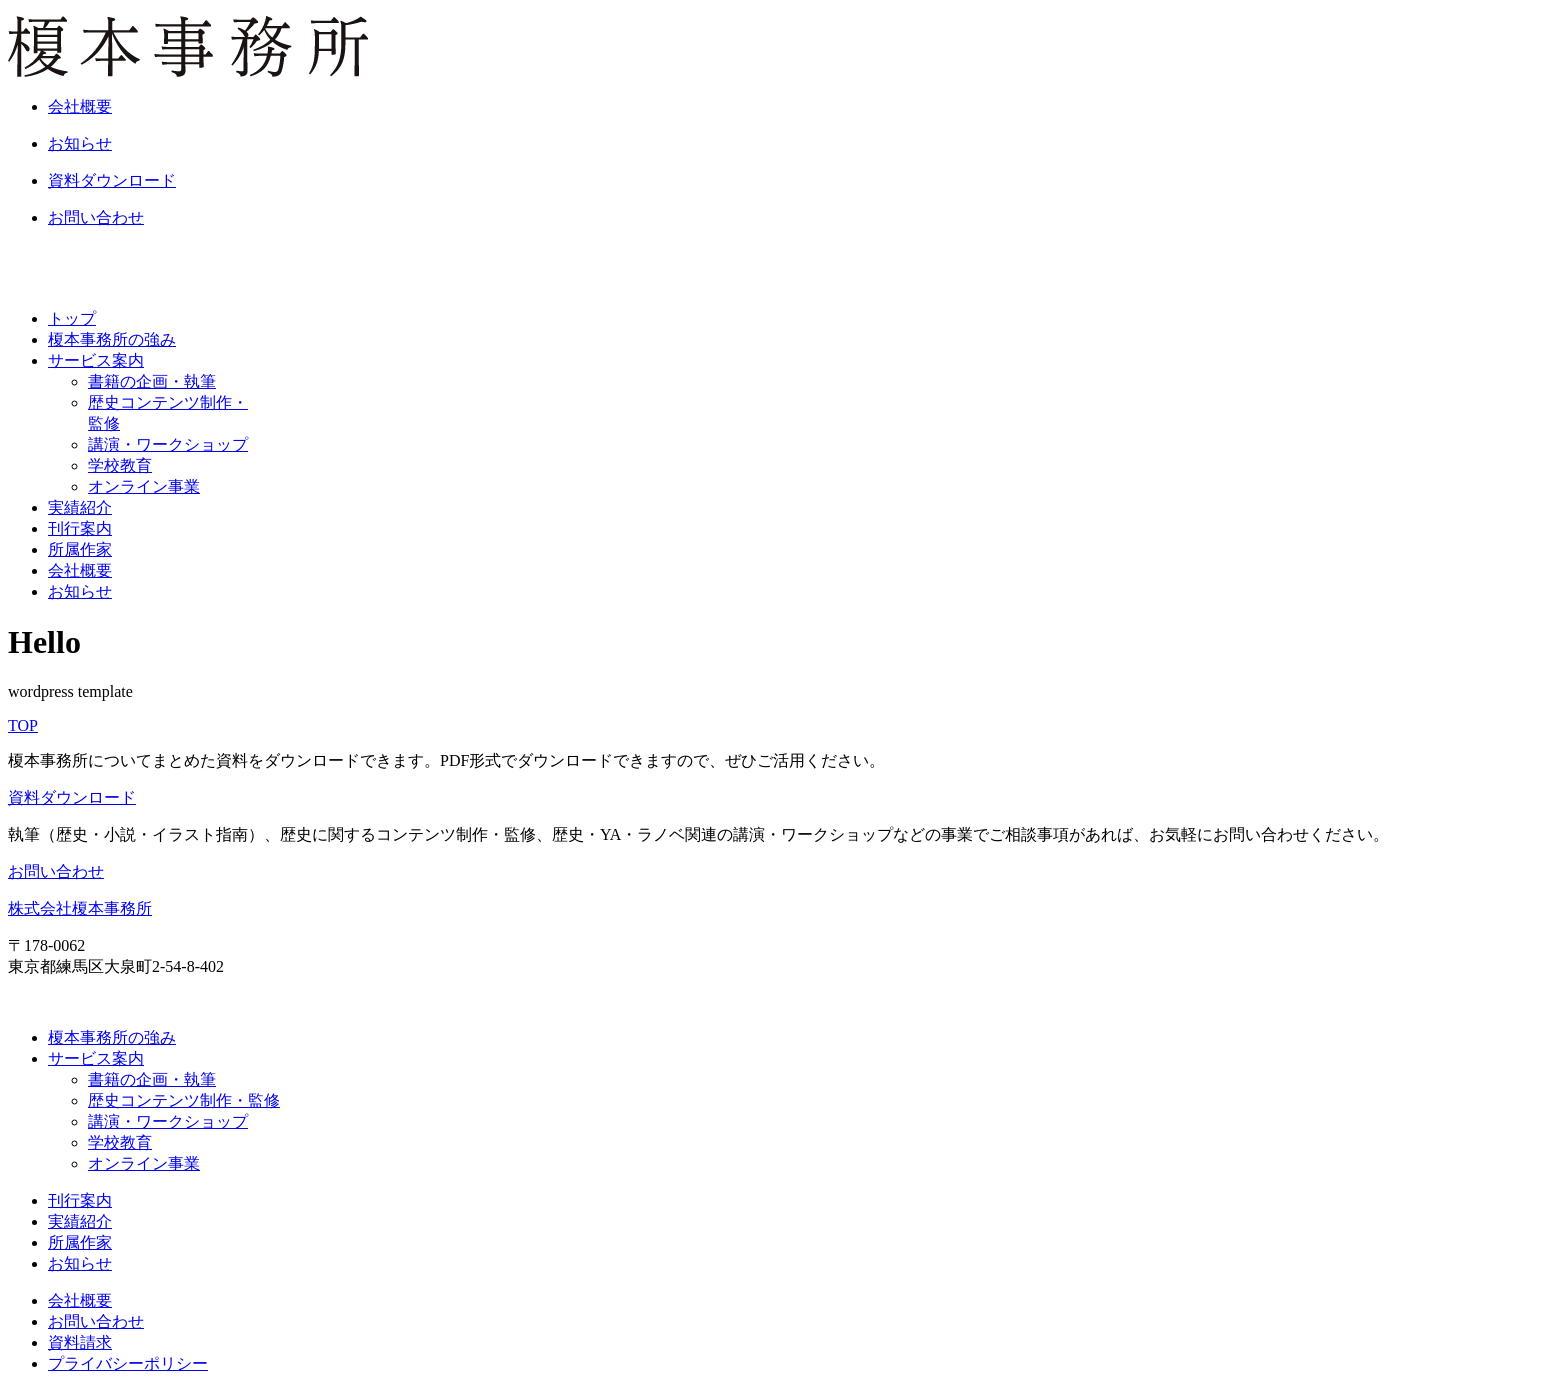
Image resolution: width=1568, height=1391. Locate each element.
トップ (72, 318)
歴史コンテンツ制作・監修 (184, 1100)
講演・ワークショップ (168, 444)
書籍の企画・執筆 (152, 381)
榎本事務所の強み (112, 339)
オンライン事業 (144, 486)
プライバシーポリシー (128, 1363)
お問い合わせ (56, 871)
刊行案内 (80, 528)
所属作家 (80, 549)
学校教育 (120, 465)
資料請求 (80, 1342)
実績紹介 (80, 507)
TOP (23, 725)
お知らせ (80, 591)
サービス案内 (96, 360)
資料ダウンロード (72, 797)
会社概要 (80, 570)
